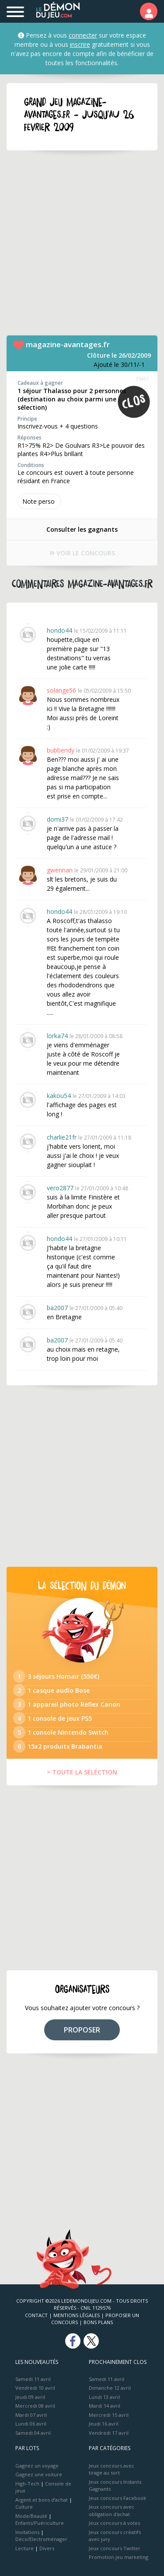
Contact (36, 2315)
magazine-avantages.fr (68, 344)
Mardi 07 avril (31, 2415)
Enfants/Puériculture (39, 2523)
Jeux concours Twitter (114, 2548)
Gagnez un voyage (37, 2465)
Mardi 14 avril (104, 2405)
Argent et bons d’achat (41, 2499)
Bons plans (98, 2322)
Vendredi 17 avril (109, 2433)
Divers (46, 2548)
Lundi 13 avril (104, 2397)
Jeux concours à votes (114, 2523)
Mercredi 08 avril (35, 2405)
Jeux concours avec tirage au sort (111, 2469)
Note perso (39, 501)
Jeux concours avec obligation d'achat (111, 2510)
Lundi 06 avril (30, 2423)
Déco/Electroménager (41, 2539)
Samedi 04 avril (33, 2433)
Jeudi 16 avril (104, 2423)
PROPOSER (82, 2030)
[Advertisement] (82, 243)
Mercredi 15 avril (109, 2415)
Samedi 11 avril (33, 2379)
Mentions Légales (76, 2315)
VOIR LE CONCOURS (82, 553)
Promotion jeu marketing (118, 2557)
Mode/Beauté (31, 2516)
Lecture (24, 2548)
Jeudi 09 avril (30, 2397)
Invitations (27, 2532)
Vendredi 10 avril (35, 2387)
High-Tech (27, 2483)
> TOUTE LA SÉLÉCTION (82, 1772)
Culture (24, 2506)
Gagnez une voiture (38, 2474)
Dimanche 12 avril (110, 2387)
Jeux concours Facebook (117, 2498)
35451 (142, 378)
